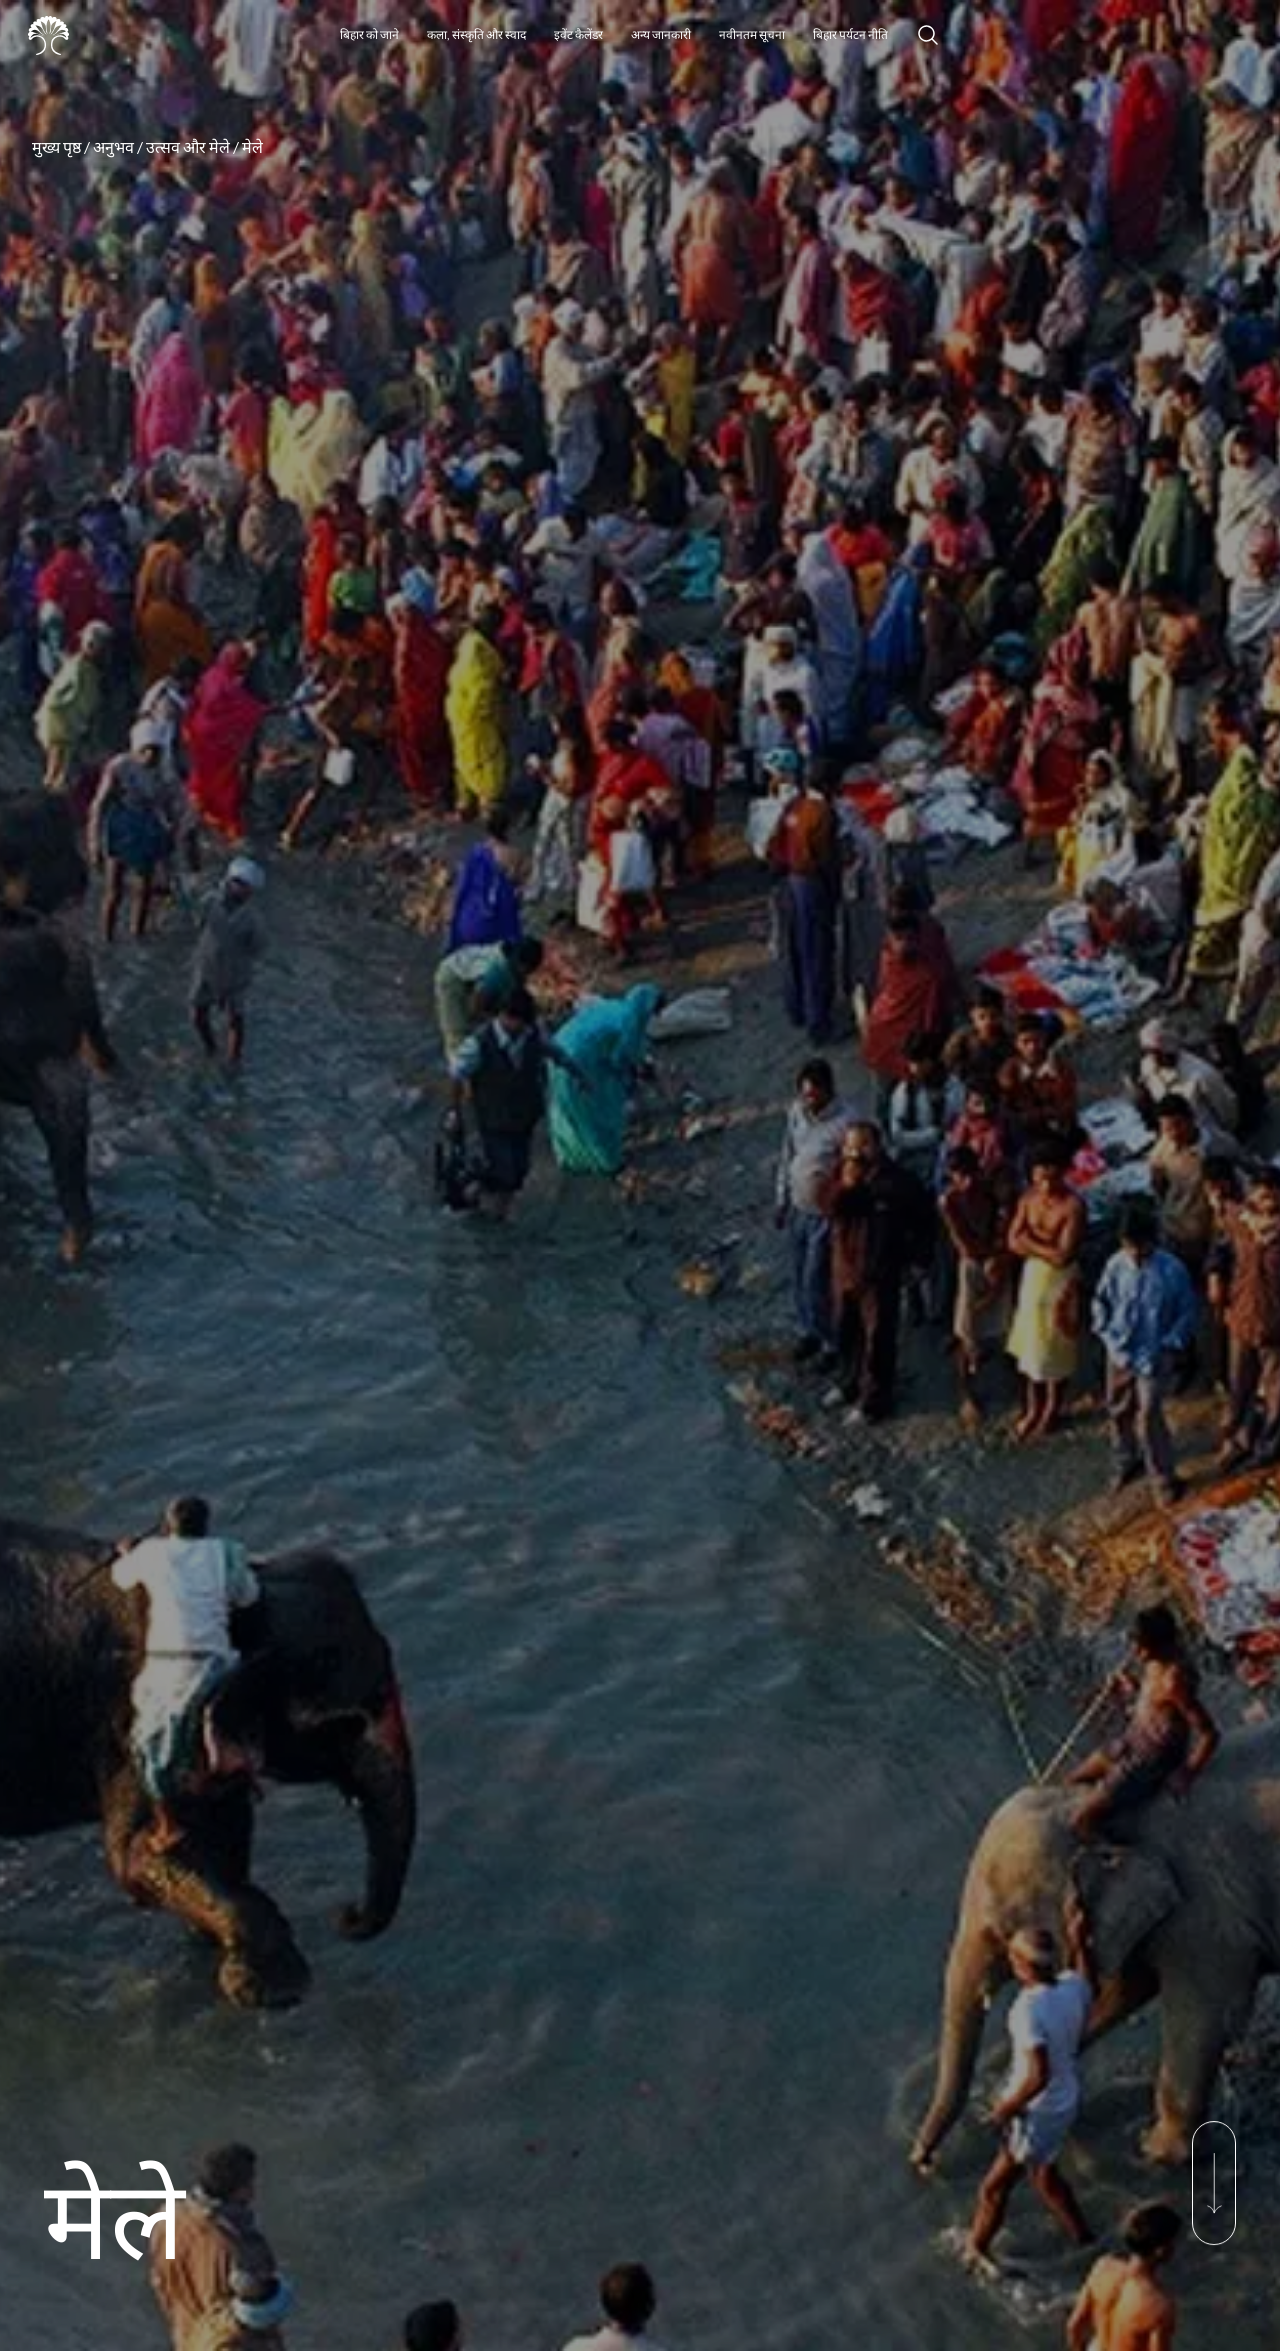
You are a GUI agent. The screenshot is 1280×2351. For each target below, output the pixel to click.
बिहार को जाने (369, 34)
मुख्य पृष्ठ (56, 146)
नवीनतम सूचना (752, 34)
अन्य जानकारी (661, 34)
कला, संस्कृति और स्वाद (476, 34)
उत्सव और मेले (188, 146)
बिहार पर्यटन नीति (850, 34)
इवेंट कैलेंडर (578, 34)
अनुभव (113, 146)
